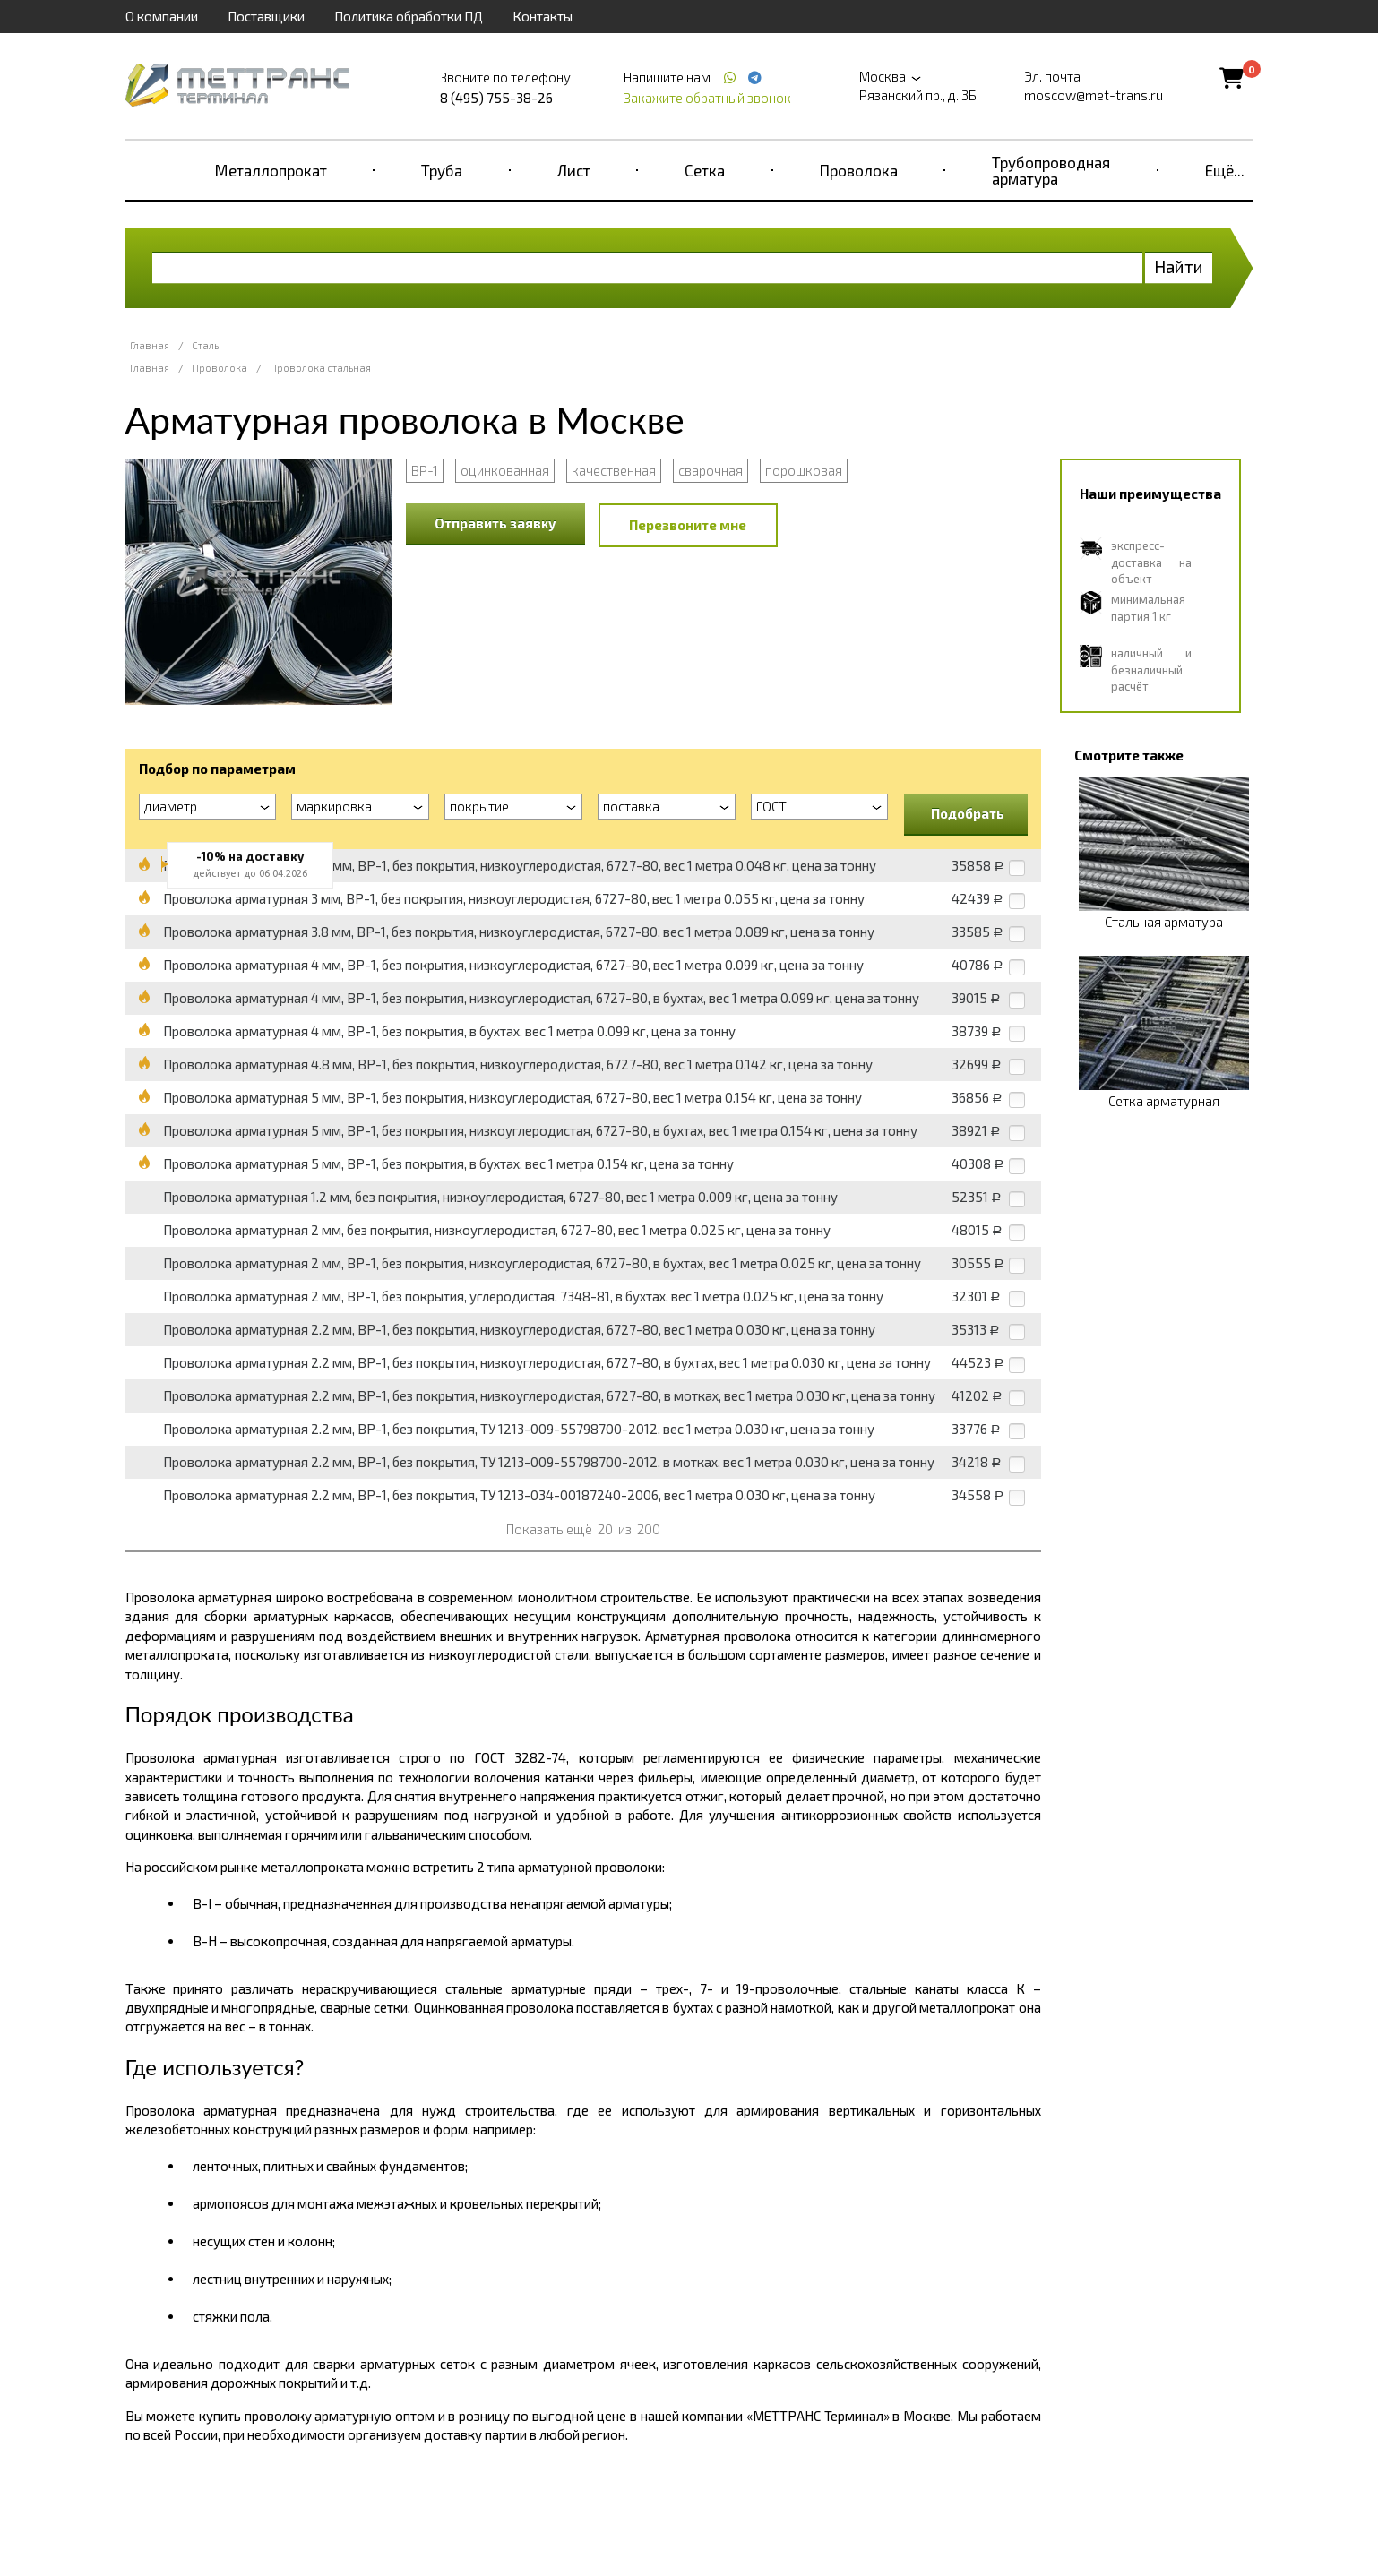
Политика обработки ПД (408, 16)
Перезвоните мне (687, 525)
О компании (161, 16)
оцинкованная (505, 470)
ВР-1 (424, 470)
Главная (149, 345)
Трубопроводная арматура (1051, 170)
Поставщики (266, 16)
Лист (573, 170)
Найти (1178, 266)
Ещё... (1225, 170)
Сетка (705, 170)
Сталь (205, 345)
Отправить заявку (495, 523)
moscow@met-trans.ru (1093, 95)
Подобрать (967, 813)
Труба (441, 170)
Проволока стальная (320, 368)
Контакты (542, 16)
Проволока (859, 170)
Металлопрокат (271, 170)
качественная (614, 470)
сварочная (710, 470)
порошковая (803, 470)
